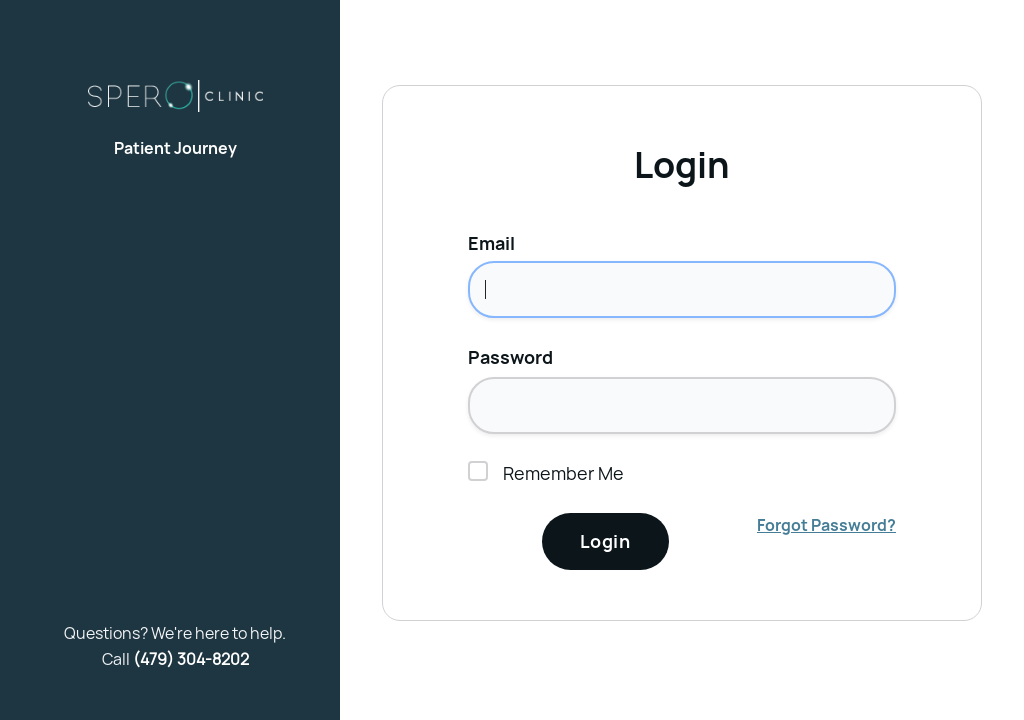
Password (510, 357)
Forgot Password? (826, 525)
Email (491, 243)
